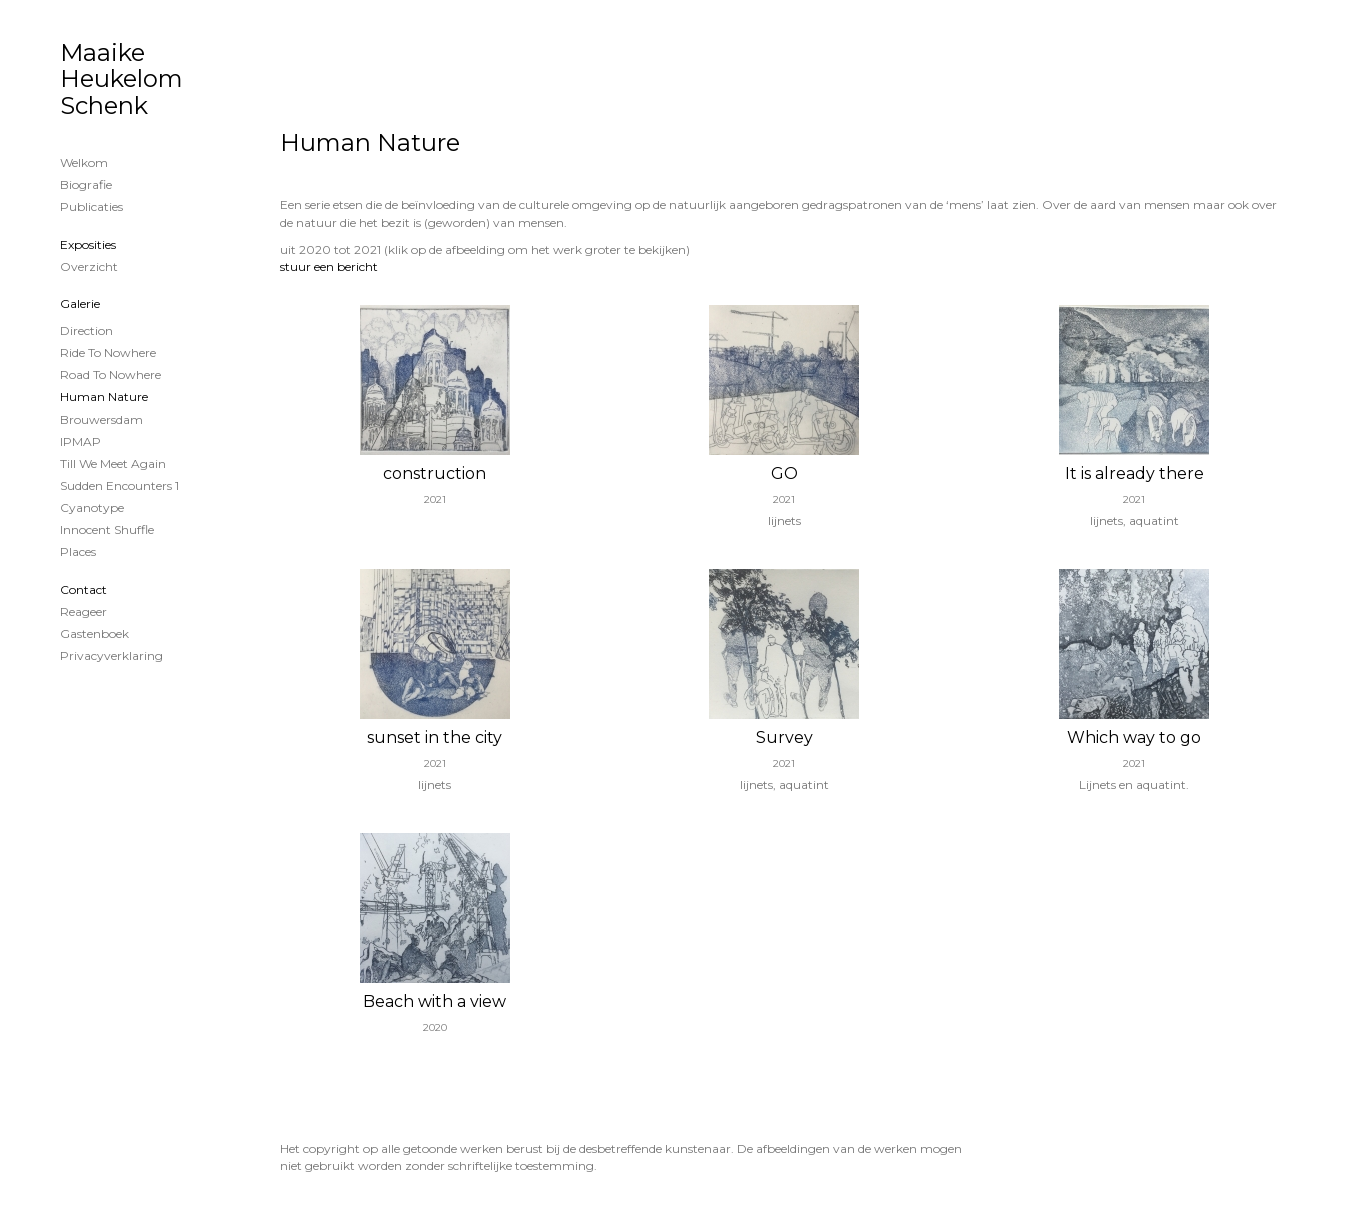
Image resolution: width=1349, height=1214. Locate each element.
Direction (86, 330)
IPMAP (80, 441)
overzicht (89, 266)
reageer (83, 611)
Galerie (80, 303)
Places (78, 551)
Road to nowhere (110, 374)
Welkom (84, 162)
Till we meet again (113, 463)
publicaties (91, 206)
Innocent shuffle (107, 529)
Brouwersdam (101, 419)
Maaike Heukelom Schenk (121, 79)
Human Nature (104, 396)
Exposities (88, 244)
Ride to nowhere (108, 352)
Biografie (86, 184)
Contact (83, 589)
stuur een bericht (329, 266)
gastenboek (94, 633)
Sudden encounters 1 (119, 485)
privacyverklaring (111, 655)
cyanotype (92, 507)
